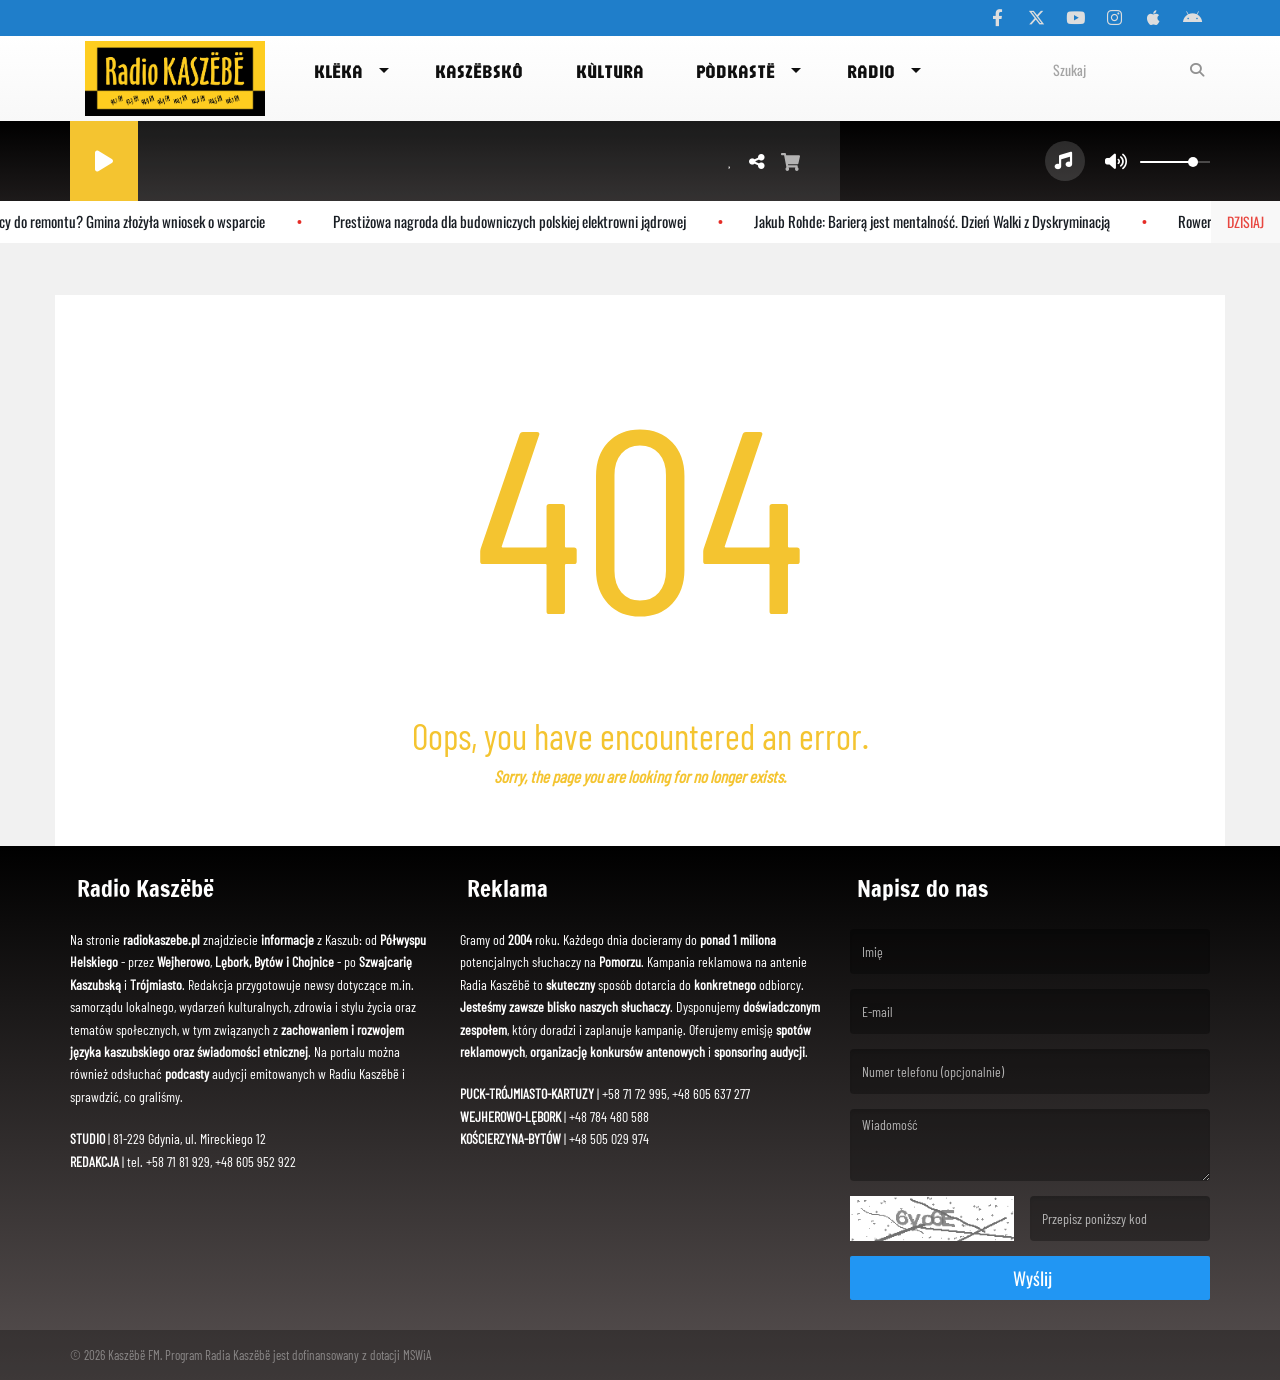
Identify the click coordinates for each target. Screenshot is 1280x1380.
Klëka (338, 71)
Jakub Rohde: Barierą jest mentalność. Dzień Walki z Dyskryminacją (937, 221)
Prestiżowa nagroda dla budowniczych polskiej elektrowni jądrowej (514, 221)
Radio (871, 71)
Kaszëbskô (479, 71)
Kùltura (610, 71)
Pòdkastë (735, 71)
